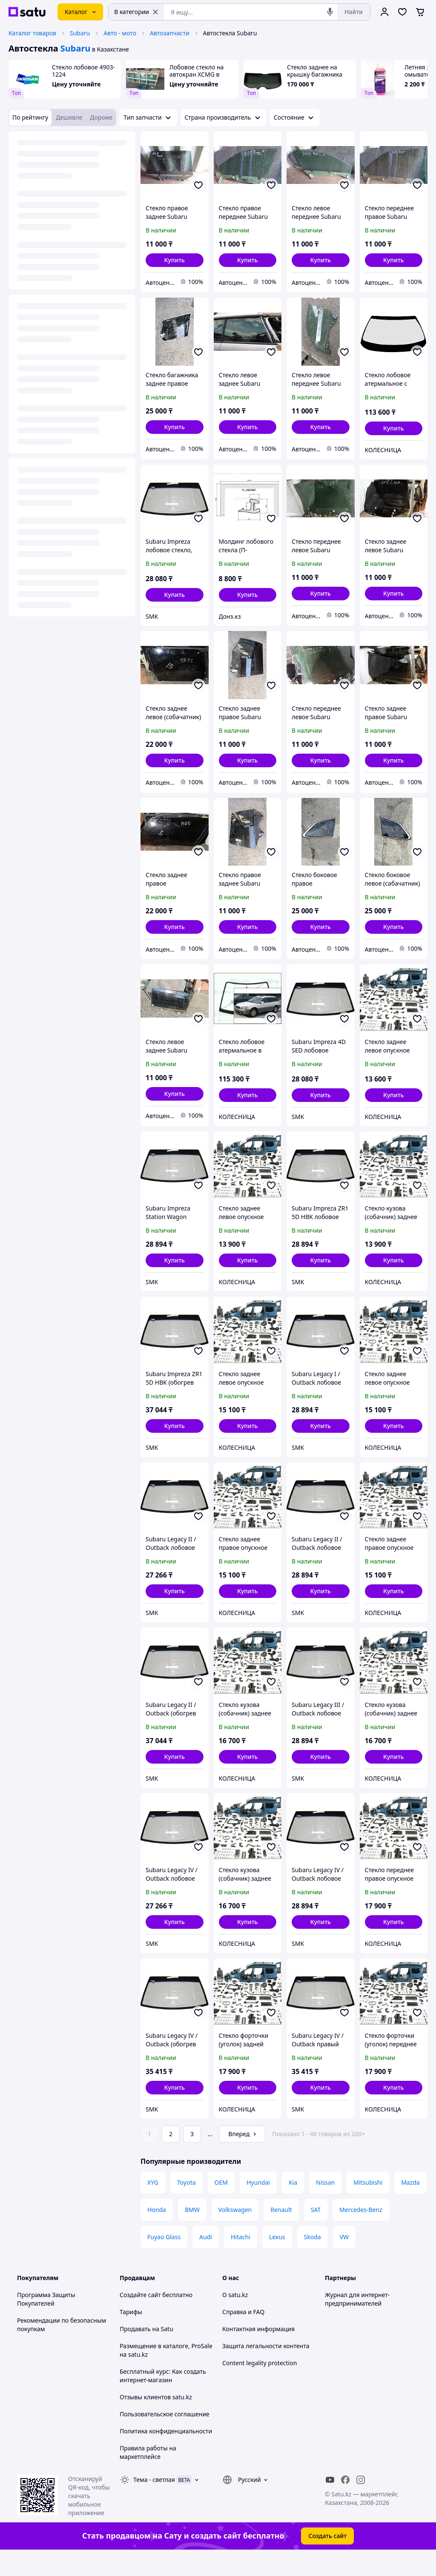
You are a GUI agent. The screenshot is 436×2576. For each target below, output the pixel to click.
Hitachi (240, 2261)
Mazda (410, 2206)
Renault (281, 2233)
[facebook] (345, 2504)
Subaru (80, 33)
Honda (156, 2233)
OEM (221, 2206)
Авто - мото (119, 33)
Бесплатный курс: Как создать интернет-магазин (163, 2399)
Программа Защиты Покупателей (46, 2323)
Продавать (135, 2353)
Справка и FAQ (243, 2336)
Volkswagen (235, 2233)
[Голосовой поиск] (330, 12)
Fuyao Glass (164, 2261)
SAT (316, 2233)
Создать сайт (327, 2560)
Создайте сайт (140, 2319)
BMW (192, 2233)
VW (344, 2261)
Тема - (154, 2503)
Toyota (186, 2206)
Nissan (325, 2206)
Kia (293, 2206)
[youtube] (330, 2504)
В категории (136, 12)
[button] (175, 260)
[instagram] (361, 2504)
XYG (152, 2206)
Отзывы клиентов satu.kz (156, 2421)
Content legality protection (259, 2387)
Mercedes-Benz (360, 2233)
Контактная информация (258, 2353)
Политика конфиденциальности (166, 2455)
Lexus (277, 2261)
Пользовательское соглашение (164, 2438)
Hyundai (258, 2206)
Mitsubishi (367, 2206)
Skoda (312, 2261)
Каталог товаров (32, 33)
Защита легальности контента (265, 2370)
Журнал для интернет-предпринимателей (357, 2323)
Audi (205, 2261)
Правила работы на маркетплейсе (148, 2476)
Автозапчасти (169, 33)
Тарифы (131, 2336)
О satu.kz (235, 2319)
